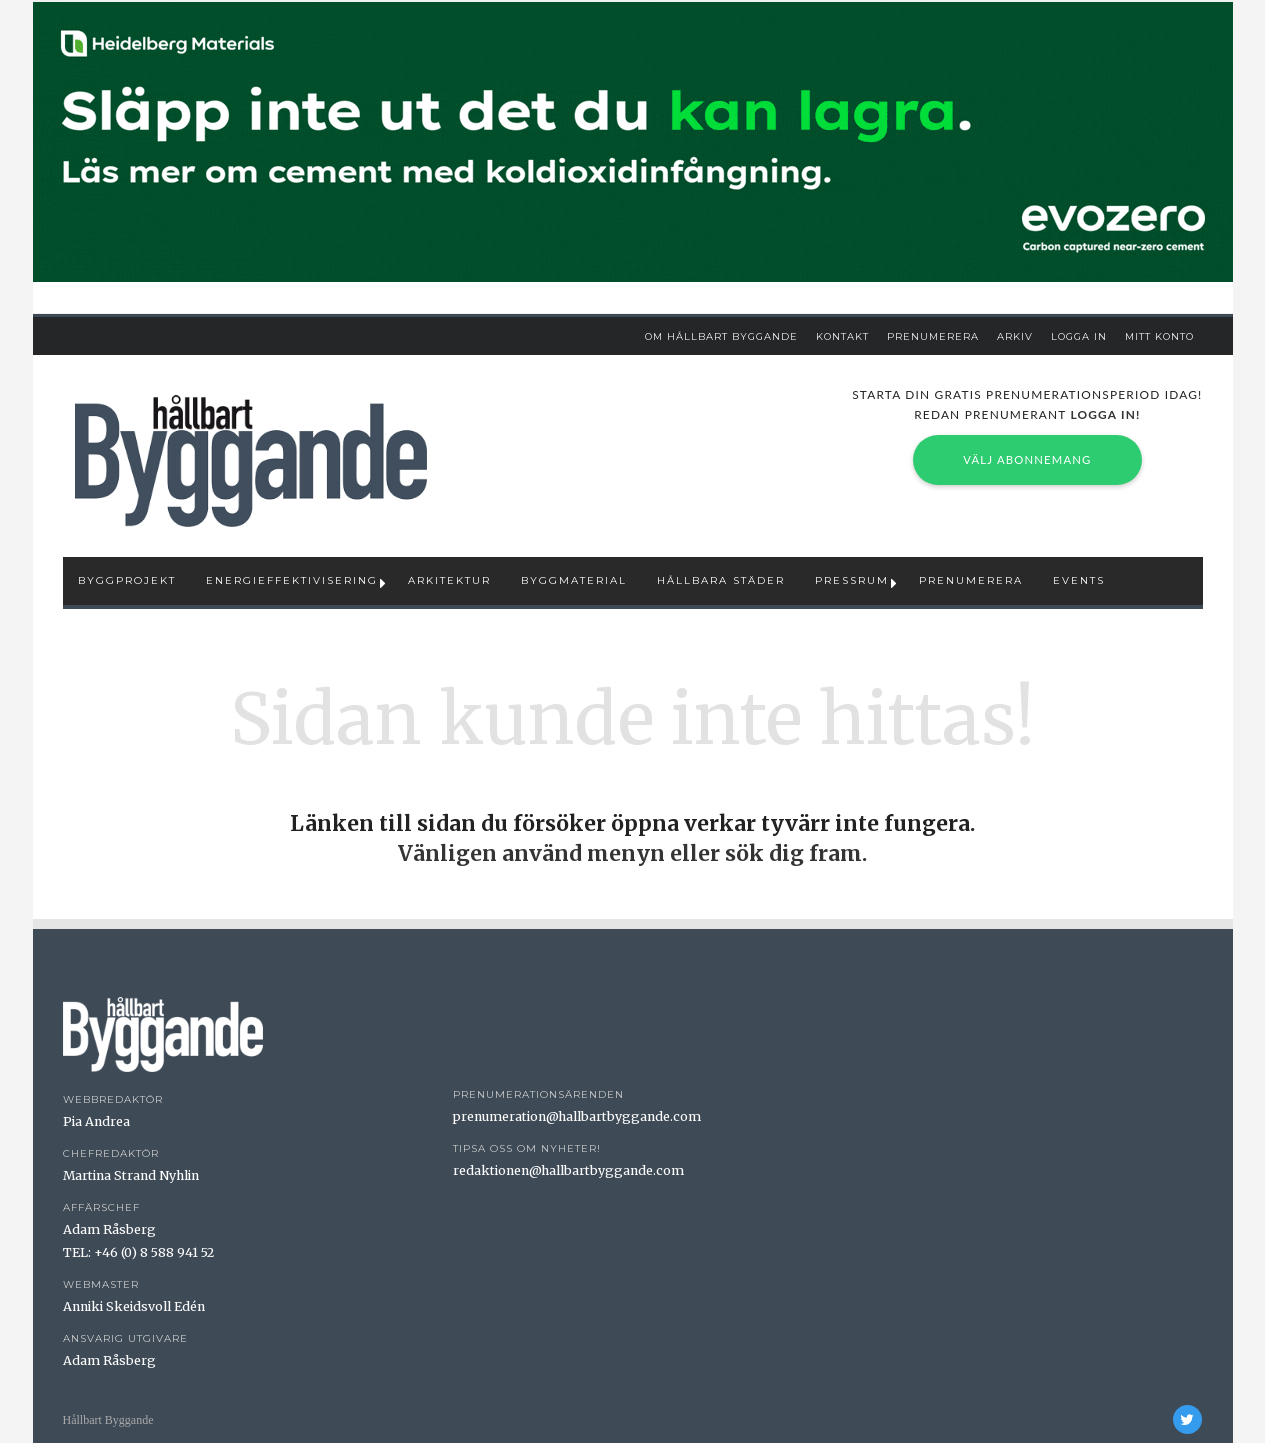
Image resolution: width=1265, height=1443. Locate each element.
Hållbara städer (721, 580)
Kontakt (842, 336)
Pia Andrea (96, 1121)
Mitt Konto (1159, 336)
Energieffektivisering (292, 580)
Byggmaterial (574, 580)
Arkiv (1015, 336)
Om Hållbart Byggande (721, 336)
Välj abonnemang (1027, 459)
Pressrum (852, 580)
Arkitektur (449, 580)
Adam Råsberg (109, 1229)
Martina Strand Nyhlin (131, 1175)
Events (1079, 580)
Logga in (1079, 336)
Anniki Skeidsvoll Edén (134, 1306)
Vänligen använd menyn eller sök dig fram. (632, 853)
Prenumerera (933, 336)
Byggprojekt (127, 580)
